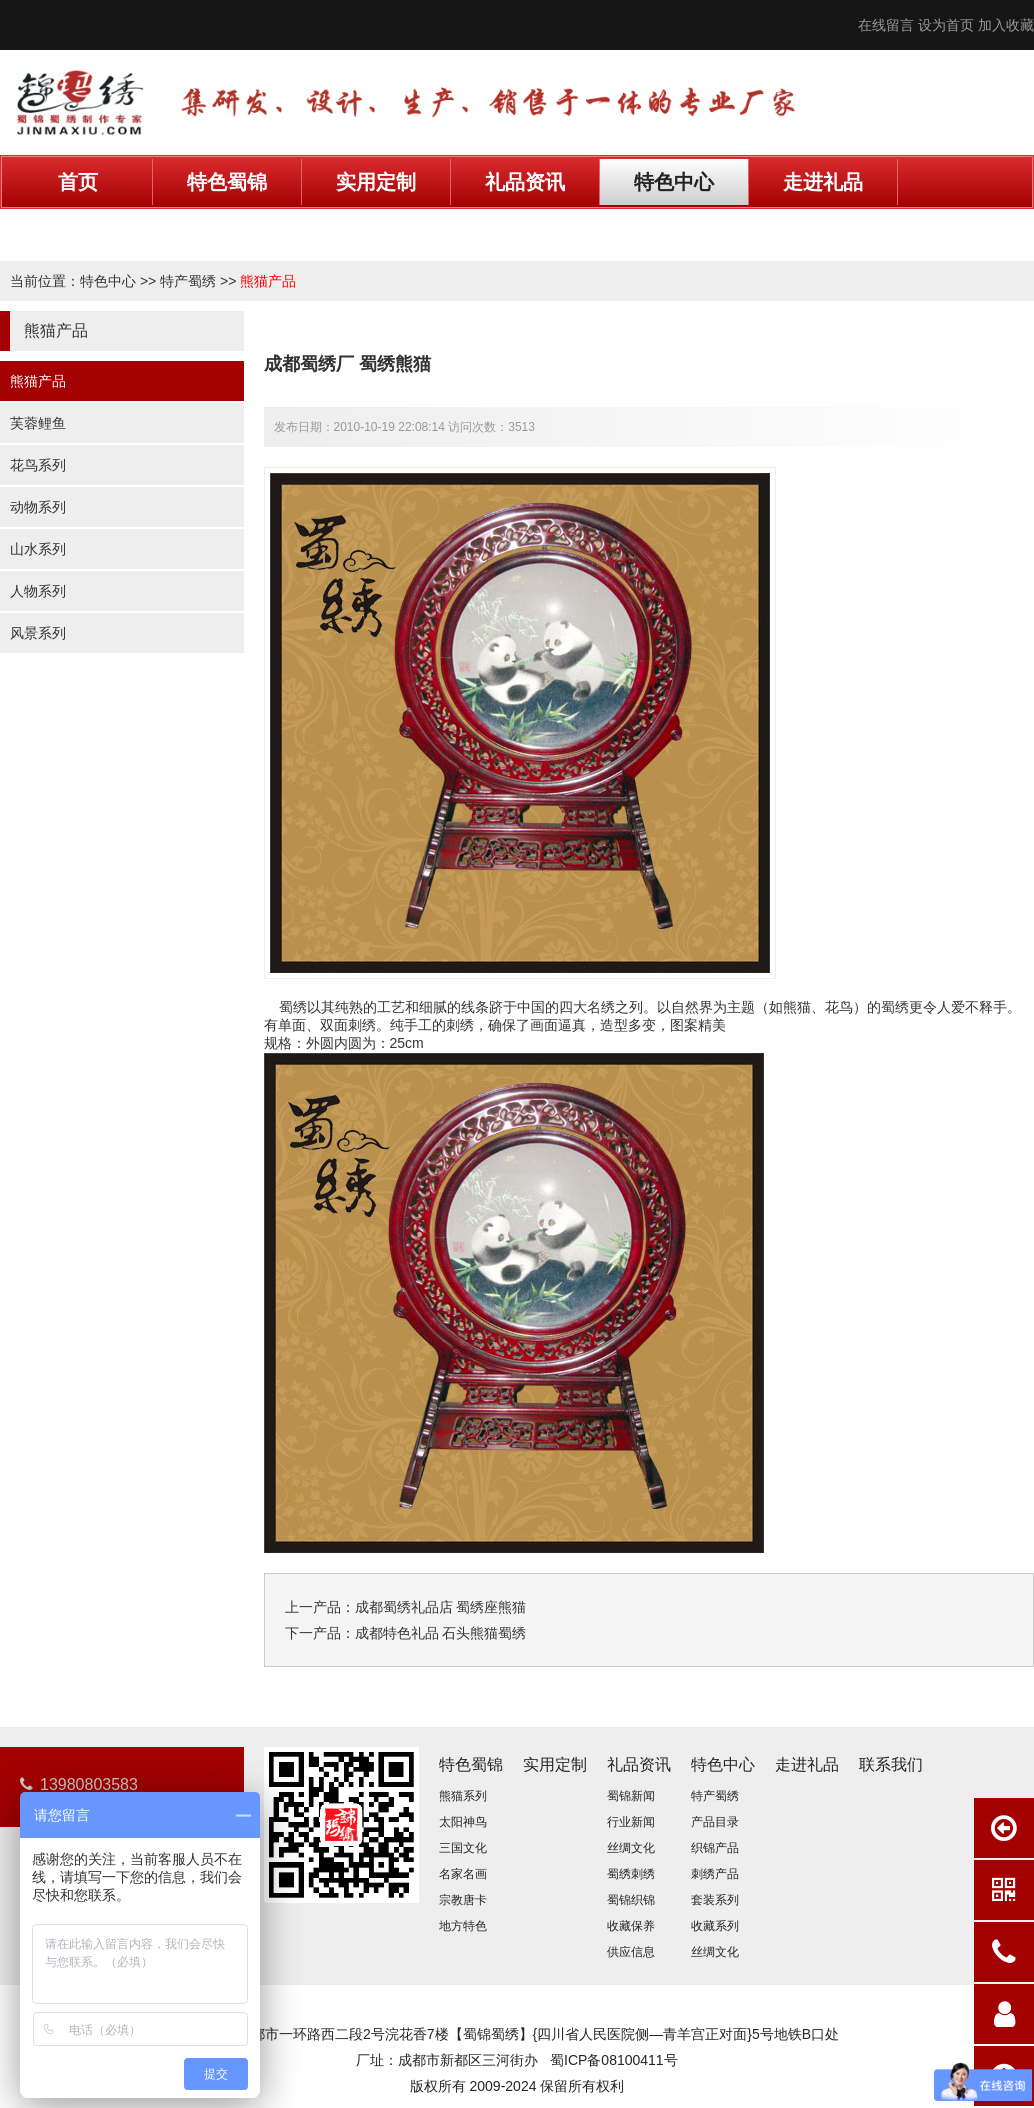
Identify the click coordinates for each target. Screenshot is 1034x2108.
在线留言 (886, 25)
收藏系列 (715, 1926)
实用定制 (376, 182)
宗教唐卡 (463, 1900)
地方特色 (463, 1926)
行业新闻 (631, 1822)
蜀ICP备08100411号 (614, 2060)
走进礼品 (823, 182)
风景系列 (38, 633)
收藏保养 (631, 1926)
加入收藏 (1006, 25)
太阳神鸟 (463, 1822)
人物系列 (38, 591)
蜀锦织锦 (631, 1900)
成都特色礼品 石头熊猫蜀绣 (441, 1633)
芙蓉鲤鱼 (38, 423)
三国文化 (463, 1848)
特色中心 (674, 182)
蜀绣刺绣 (631, 1874)
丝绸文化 (631, 1848)
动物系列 (38, 507)
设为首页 (946, 25)
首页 (78, 182)
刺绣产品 (715, 1874)
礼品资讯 (525, 182)
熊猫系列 (463, 1796)
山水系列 (38, 549)
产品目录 (715, 1822)
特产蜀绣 (188, 281)
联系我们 (78, 228)
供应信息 (631, 1952)
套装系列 (715, 1900)
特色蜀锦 (227, 182)
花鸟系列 (38, 465)
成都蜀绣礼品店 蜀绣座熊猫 (441, 1607)
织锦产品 (715, 1848)
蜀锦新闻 (631, 1796)
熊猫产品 (268, 281)
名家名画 (463, 1874)
